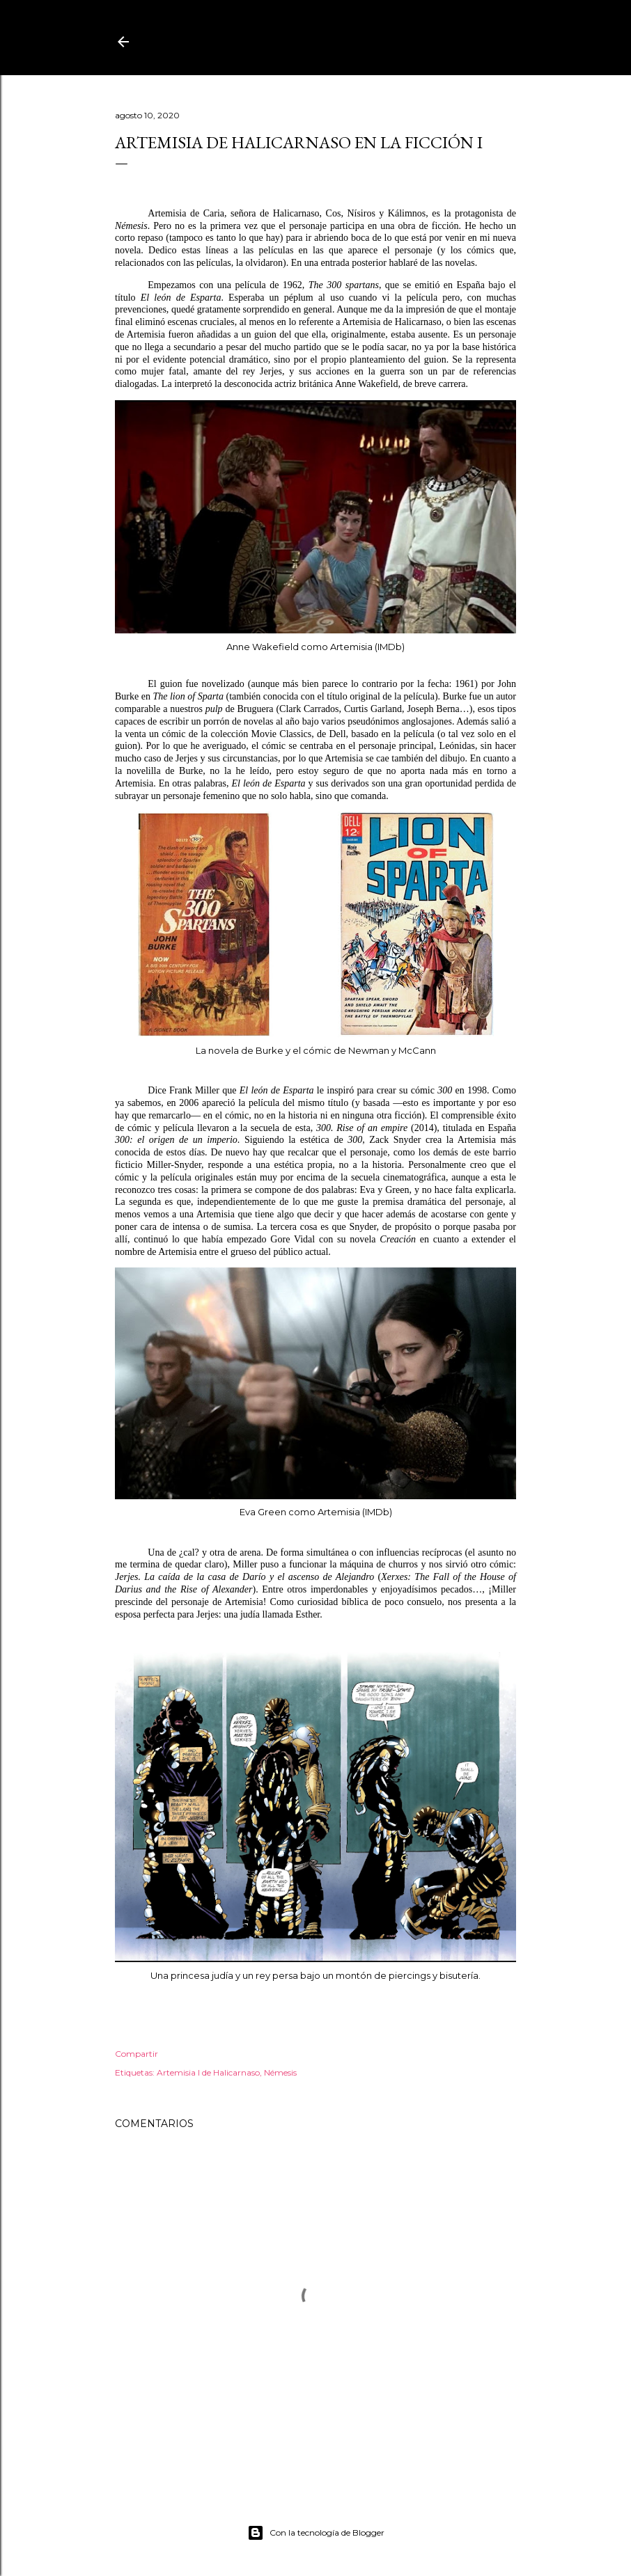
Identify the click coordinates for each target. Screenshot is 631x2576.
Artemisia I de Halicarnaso (208, 2072)
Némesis (280, 2072)
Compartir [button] (136, 2053)
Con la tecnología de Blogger (315, 2532)
